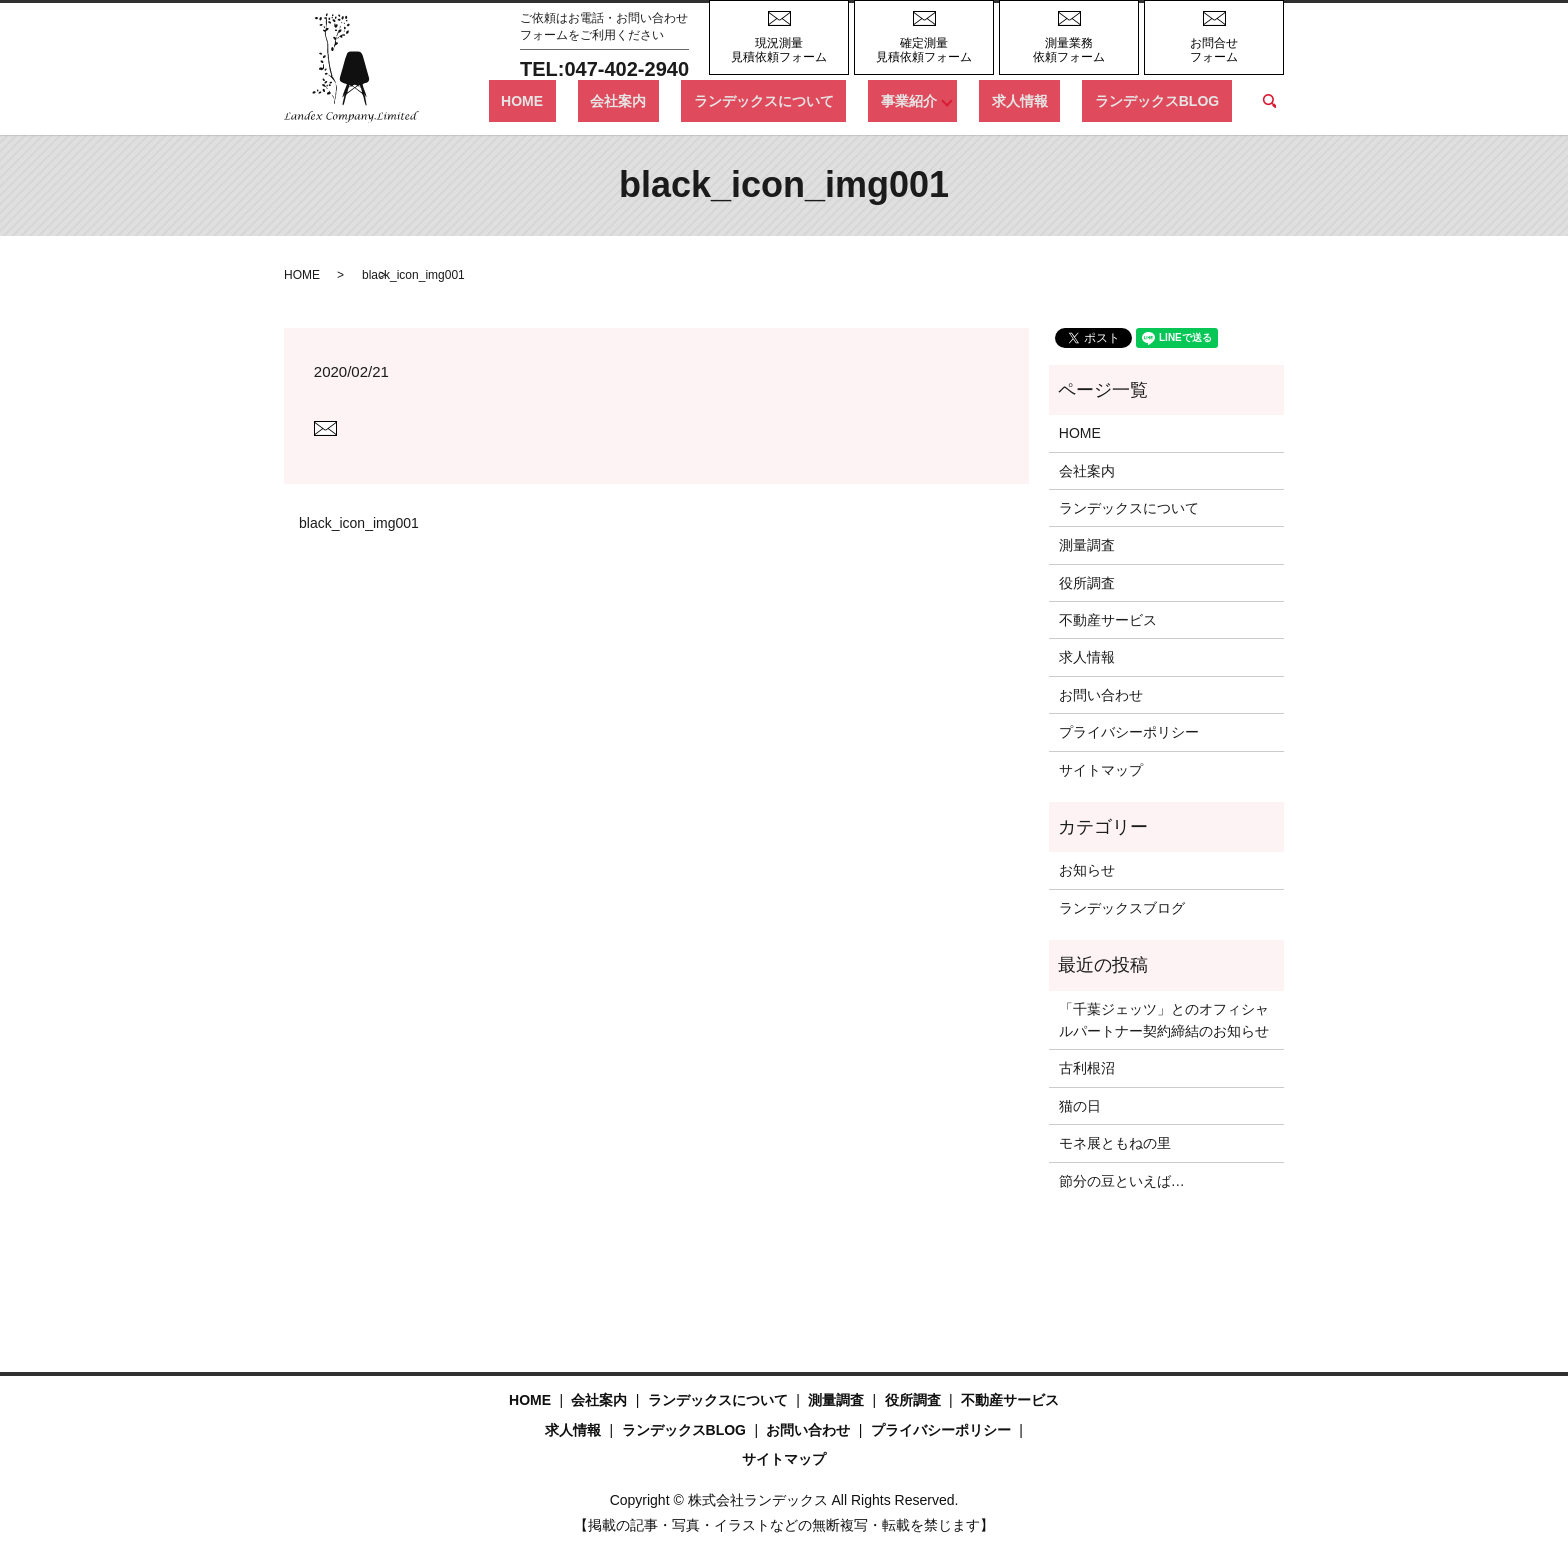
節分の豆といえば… (1122, 1181)
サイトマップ (1101, 770)
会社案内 (718, 100)
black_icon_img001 (359, 523)
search (1269, 101)
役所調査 (1087, 583)
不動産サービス (1108, 620)
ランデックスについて (838, 100)
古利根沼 (1087, 1068)
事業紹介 (958, 100)
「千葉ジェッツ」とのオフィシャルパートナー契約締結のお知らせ (1164, 1020)
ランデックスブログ (1122, 908)
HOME (646, 100)
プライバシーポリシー (1129, 732)
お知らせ (1087, 870)
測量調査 (1087, 545)
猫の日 (1080, 1106)
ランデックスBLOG (1169, 100)
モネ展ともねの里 (1115, 1143)
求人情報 (1057, 100)
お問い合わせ (1101, 695)
